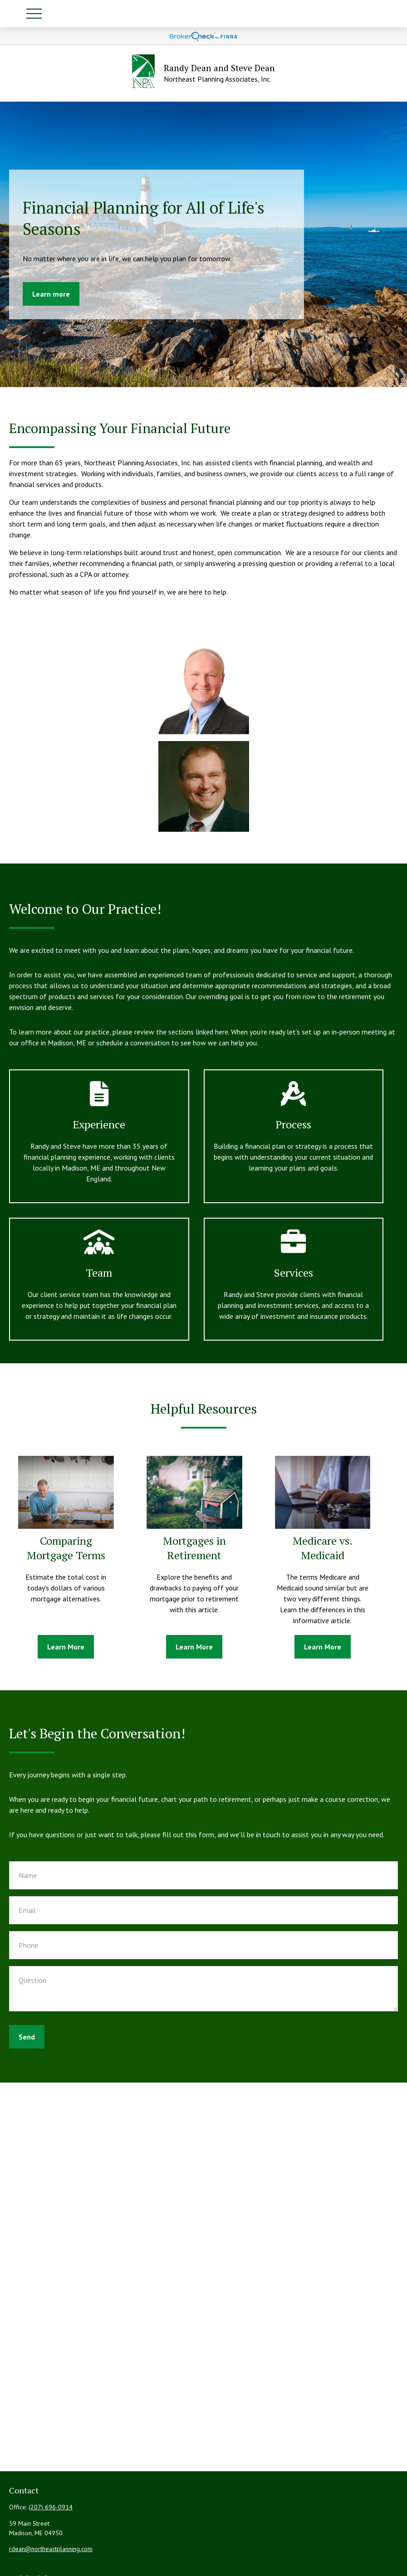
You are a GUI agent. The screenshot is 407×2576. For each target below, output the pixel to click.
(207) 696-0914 (51, 2507)
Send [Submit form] (27, 2036)
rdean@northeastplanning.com (51, 2549)
